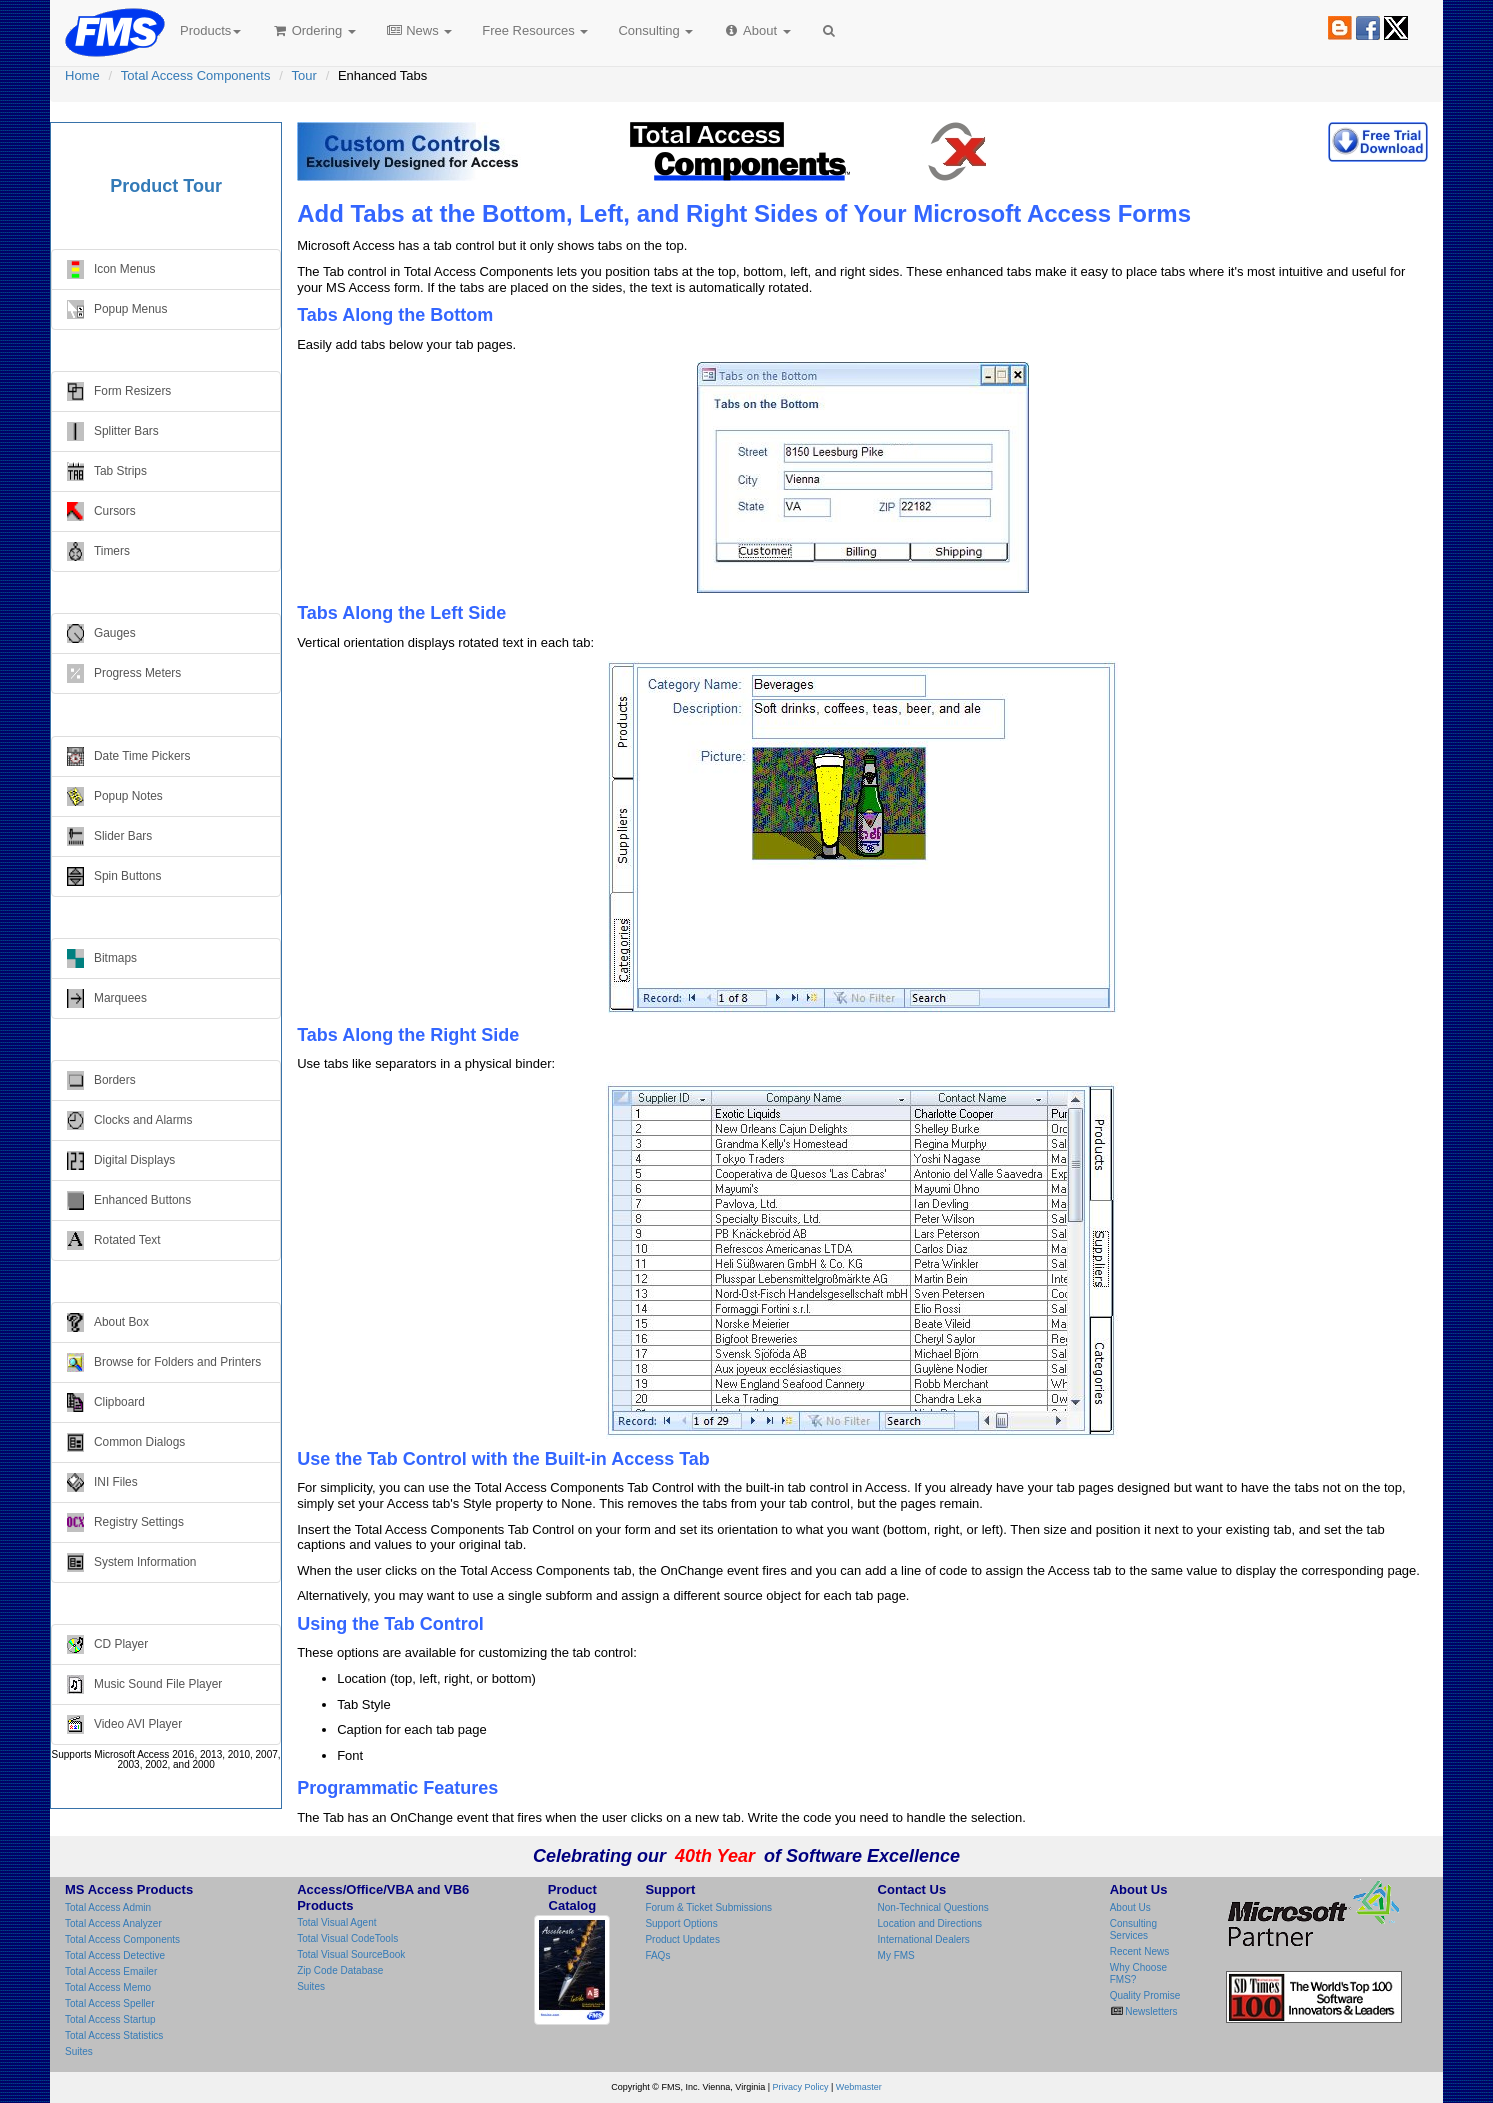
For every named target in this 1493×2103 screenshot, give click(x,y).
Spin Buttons (114, 876)
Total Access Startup (110, 2019)
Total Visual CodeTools (347, 1938)
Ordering (313, 30)
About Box (108, 1322)
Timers (98, 551)
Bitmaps (102, 958)
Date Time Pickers (128, 756)
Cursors (101, 511)
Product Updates (682, 1939)
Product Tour (166, 186)
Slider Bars (109, 836)
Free (535, 30)
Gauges (101, 633)
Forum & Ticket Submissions (708, 1907)
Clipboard (106, 1402)
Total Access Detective (115, 1955)
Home (82, 75)
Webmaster (859, 2087)
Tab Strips (107, 471)
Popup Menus (117, 309)
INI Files (102, 1482)
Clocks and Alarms (129, 1120)
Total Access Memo (108, 1987)
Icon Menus (111, 269)
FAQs (657, 1955)
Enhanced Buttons (129, 1200)
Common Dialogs (126, 1442)
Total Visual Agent (336, 1922)
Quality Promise (1145, 1995)
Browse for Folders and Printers (164, 1362)
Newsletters (1150, 2011)
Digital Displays (121, 1160)
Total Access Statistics (114, 2035)
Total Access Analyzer (113, 1923)
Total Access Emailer (111, 1971)
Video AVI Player (124, 1724)
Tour (304, 75)
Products (210, 30)
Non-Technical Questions (933, 1907)
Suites (79, 2051)
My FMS (896, 1955)
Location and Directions (930, 1923)
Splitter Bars (113, 431)
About (756, 30)
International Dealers (924, 1939)
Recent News (1139, 1951)
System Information (131, 1562)
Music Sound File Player (144, 1684)
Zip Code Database (340, 1970)
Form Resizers (119, 391)
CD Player (107, 1644)
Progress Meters (124, 673)
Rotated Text (114, 1240)
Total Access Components (196, 75)
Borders (101, 1080)
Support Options (681, 1923)
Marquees (107, 998)
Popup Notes (115, 796)
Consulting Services (1133, 1929)
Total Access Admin (108, 1907)
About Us (1130, 1907)
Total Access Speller (110, 2003)
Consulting (655, 30)
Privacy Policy (801, 2087)
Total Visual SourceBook (351, 1954)
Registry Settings (125, 1522)
